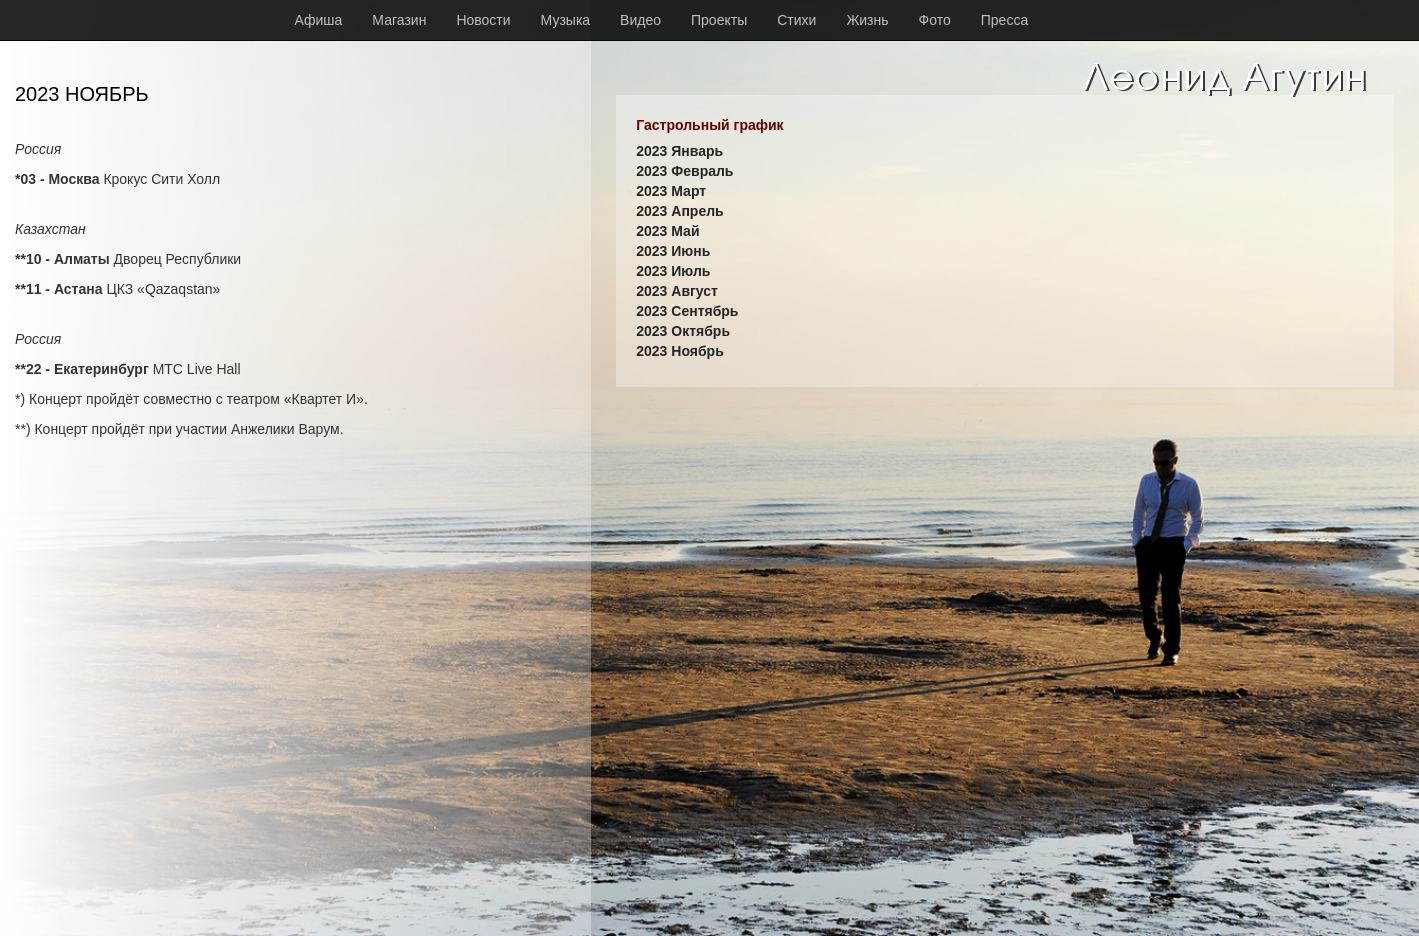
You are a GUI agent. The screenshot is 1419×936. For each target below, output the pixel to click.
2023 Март (671, 191)
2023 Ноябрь (680, 351)
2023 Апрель (679, 211)
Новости (483, 20)
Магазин (399, 20)
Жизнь (867, 20)
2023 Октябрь (683, 331)
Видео (640, 20)
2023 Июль (673, 271)
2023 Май (667, 231)
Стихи (796, 20)
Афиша (319, 20)
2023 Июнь (673, 251)
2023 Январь (679, 151)
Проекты (719, 20)
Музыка (566, 20)
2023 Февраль (684, 171)
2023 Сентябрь (687, 311)
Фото (935, 20)
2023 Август (677, 291)
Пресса (1004, 20)
